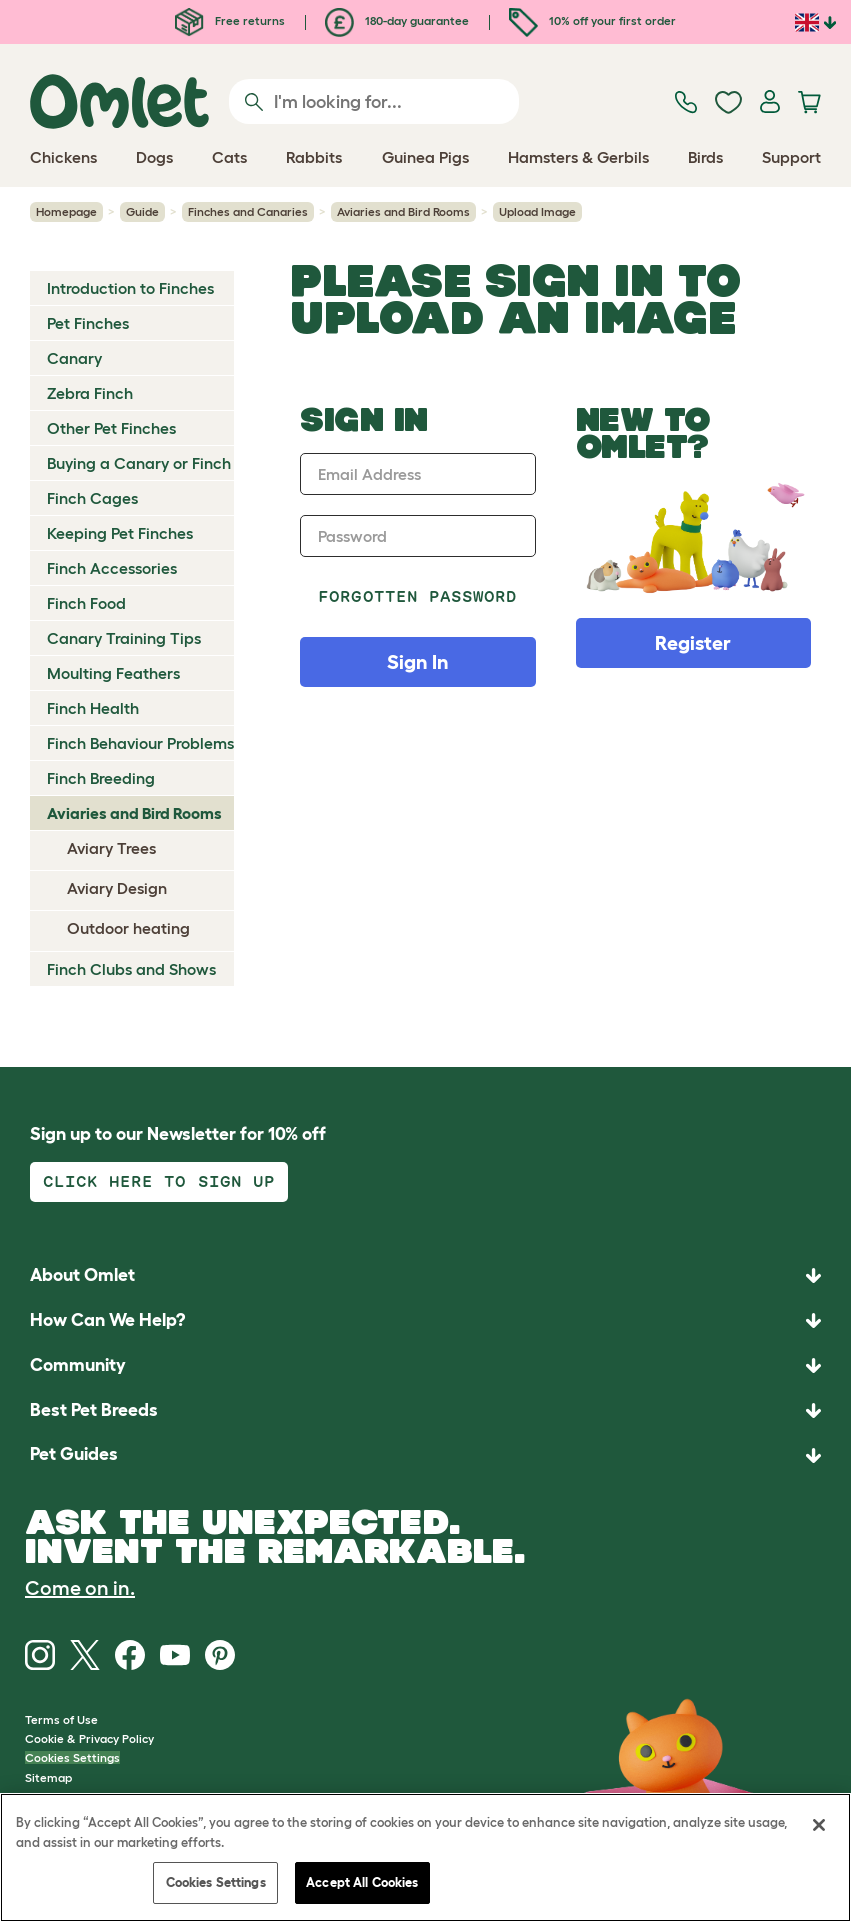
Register (693, 643)
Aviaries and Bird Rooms (403, 211)
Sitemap (48, 1777)
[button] (425, 1455)
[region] (425, 1857)
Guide (142, 211)
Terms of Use (61, 1719)
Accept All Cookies (362, 1882)
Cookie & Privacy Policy (89, 1738)
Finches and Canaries (248, 211)
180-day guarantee (397, 20)
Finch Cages (92, 498)
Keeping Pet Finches (120, 533)
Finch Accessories (112, 568)
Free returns (230, 20)
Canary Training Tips (124, 638)
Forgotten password (417, 596)
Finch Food (86, 603)
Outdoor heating (128, 928)
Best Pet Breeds (94, 1410)
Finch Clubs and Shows (131, 969)
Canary (74, 358)
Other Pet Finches (111, 428)
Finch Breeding (101, 778)
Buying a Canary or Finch (139, 463)
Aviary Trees (111, 848)
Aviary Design (117, 888)
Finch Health (93, 708)
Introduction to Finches (130, 288)
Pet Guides (74, 1454)
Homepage (66, 211)
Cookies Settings (72, 1757)
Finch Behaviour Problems (140, 743)
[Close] (819, 1825)
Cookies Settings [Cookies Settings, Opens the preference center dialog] (216, 1882)
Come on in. (80, 1588)
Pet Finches (88, 323)
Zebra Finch (90, 393)
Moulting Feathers (113, 673)
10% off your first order (592, 20)
